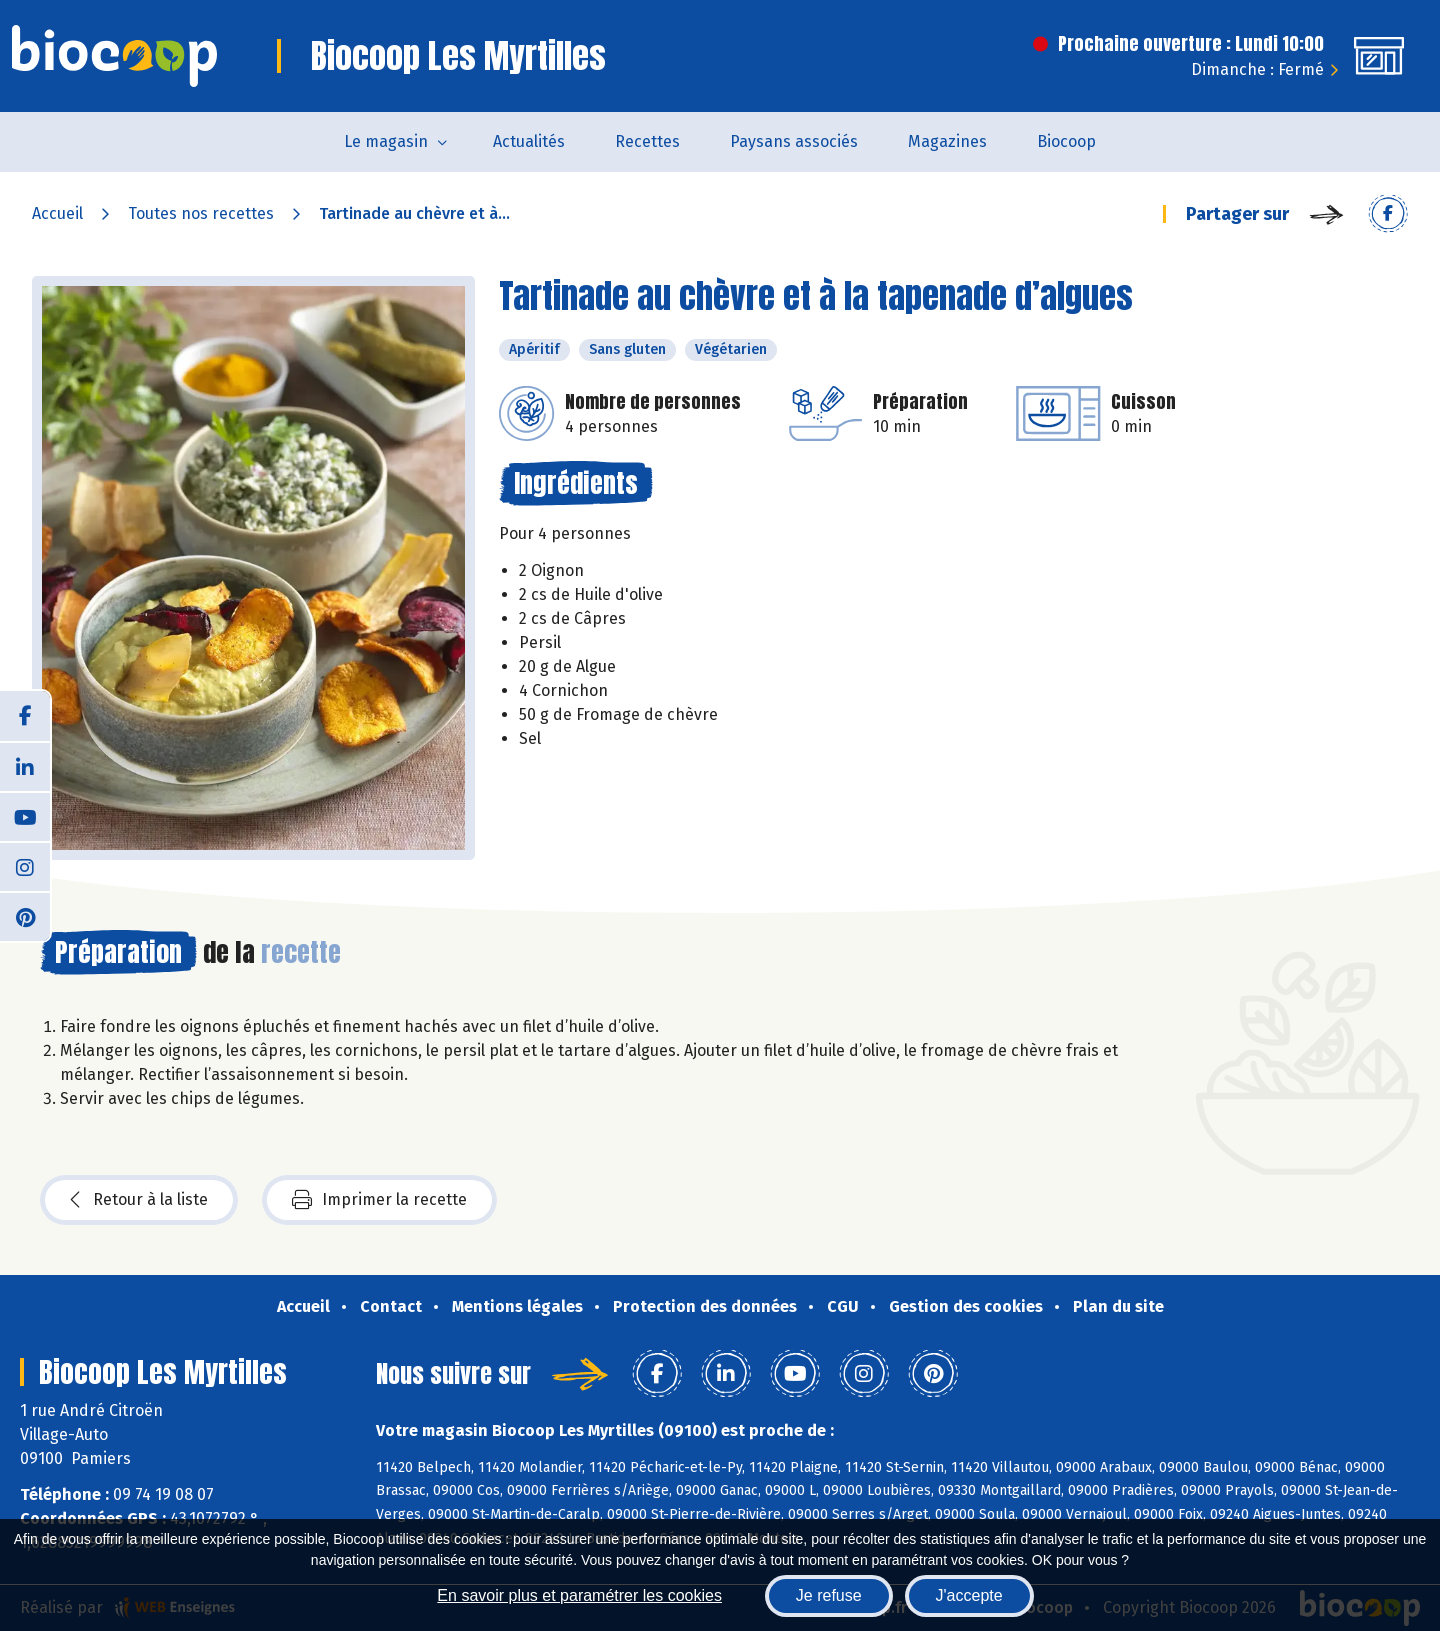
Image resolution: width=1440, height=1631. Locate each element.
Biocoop (1066, 141)
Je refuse (829, 1595)
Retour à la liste (139, 1200)
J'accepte (969, 1595)
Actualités (529, 141)
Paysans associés (794, 141)
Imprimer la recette (379, 1200)
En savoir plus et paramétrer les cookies (579, 1595)
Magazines (947, 141)
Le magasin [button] (386, 141)
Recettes (647, 141)
